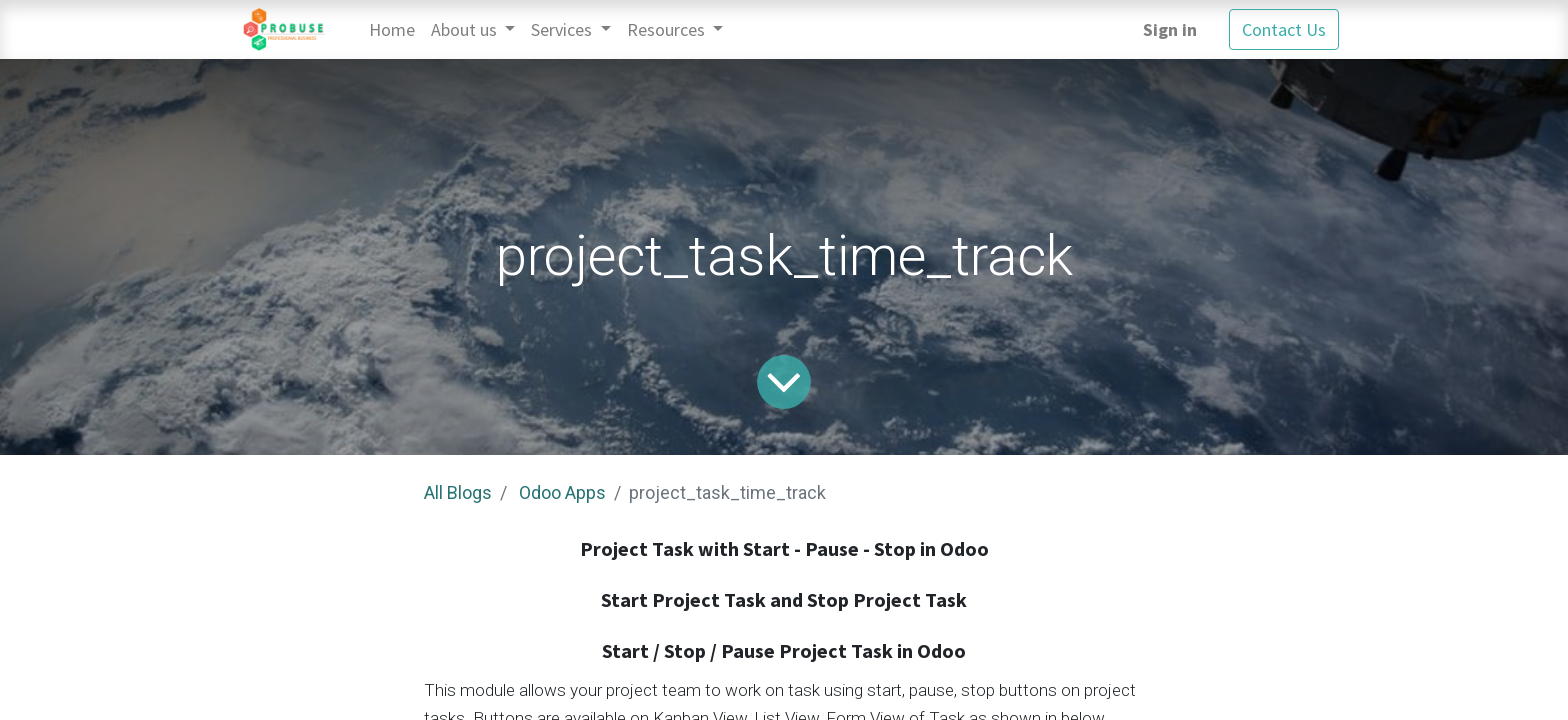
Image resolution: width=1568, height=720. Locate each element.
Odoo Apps (562, 492)
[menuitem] (392, 29)
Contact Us (1284, 29)
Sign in (1170, 29)
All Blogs (458, 492)
